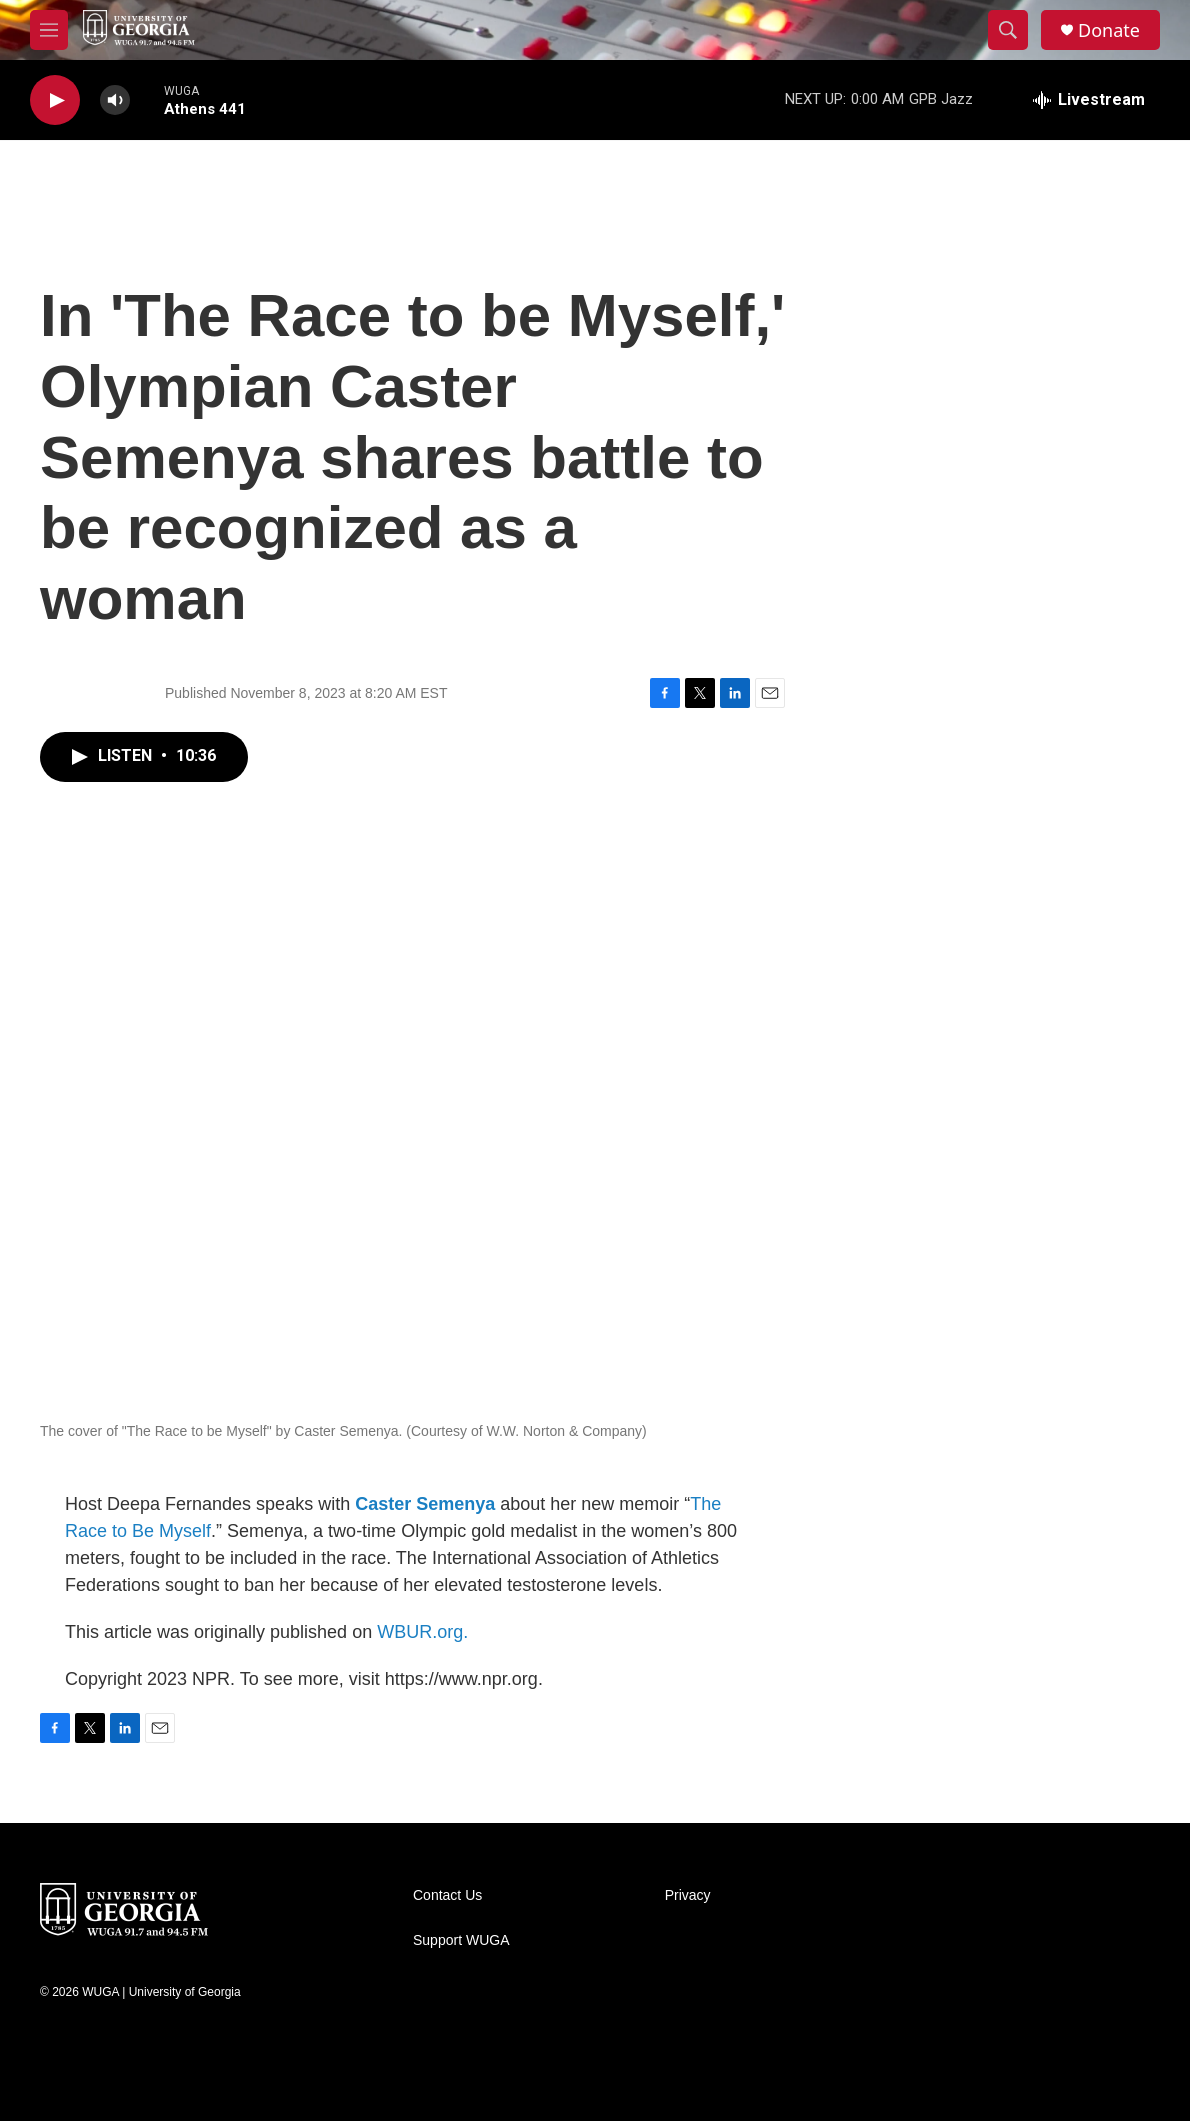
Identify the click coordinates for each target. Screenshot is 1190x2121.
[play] (55, 100)
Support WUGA (461, 1940)
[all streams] (1089, 100)
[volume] (115, 100)
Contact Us (447, 1895)
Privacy (688, 1895)
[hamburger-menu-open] (49, 30)
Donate (1109, 30)
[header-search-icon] (1008, 30)
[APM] (993, 2081)
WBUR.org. (422, 1632)
